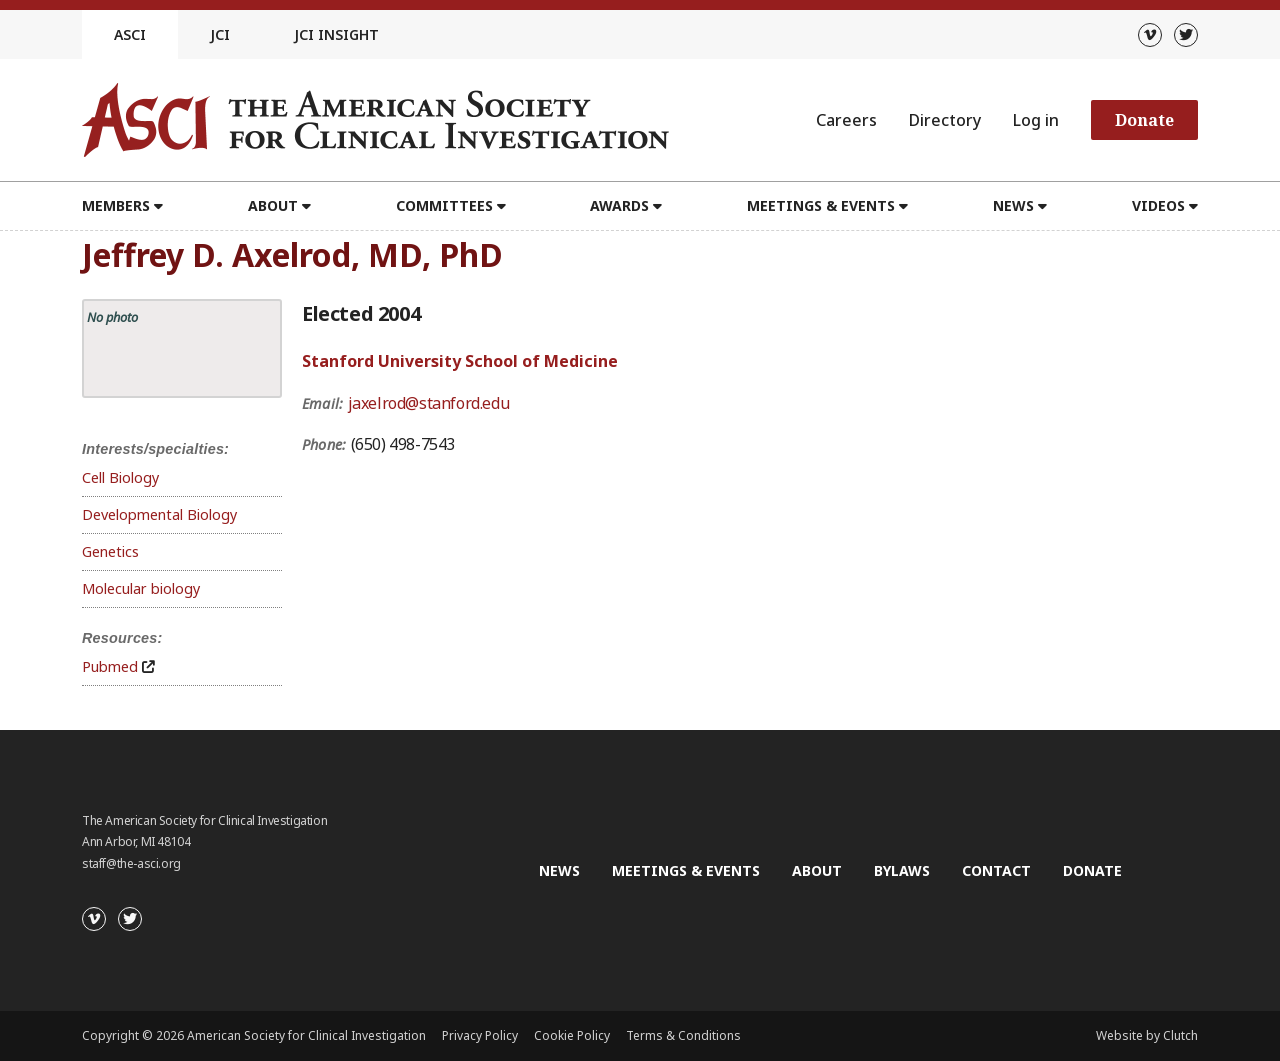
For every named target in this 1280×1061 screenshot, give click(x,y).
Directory (945, 120)
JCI (220, 34)
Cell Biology (120, 477)
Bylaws (902, 870)
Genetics (110, 551)
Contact (996, 870)
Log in (1036, 120)
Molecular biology (141, 588)
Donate (1144, 120)
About (273, 205)
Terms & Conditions (683, 1035)
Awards (619, 205)
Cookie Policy (572, 1035)
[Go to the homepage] (375, 120)
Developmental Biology (159, 514)
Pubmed (110, 666)
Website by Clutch (1147, 1035)
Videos (1158, 205)
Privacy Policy (480, 1035)
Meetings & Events (821, 205)
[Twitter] (1186, 35)
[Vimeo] (1150, 35)
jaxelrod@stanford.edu (429, 403)
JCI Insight (336, 34)
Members (116, 205)
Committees (444, 205)
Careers (846, 120)
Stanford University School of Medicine (460, 361)
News (1013, 205)
